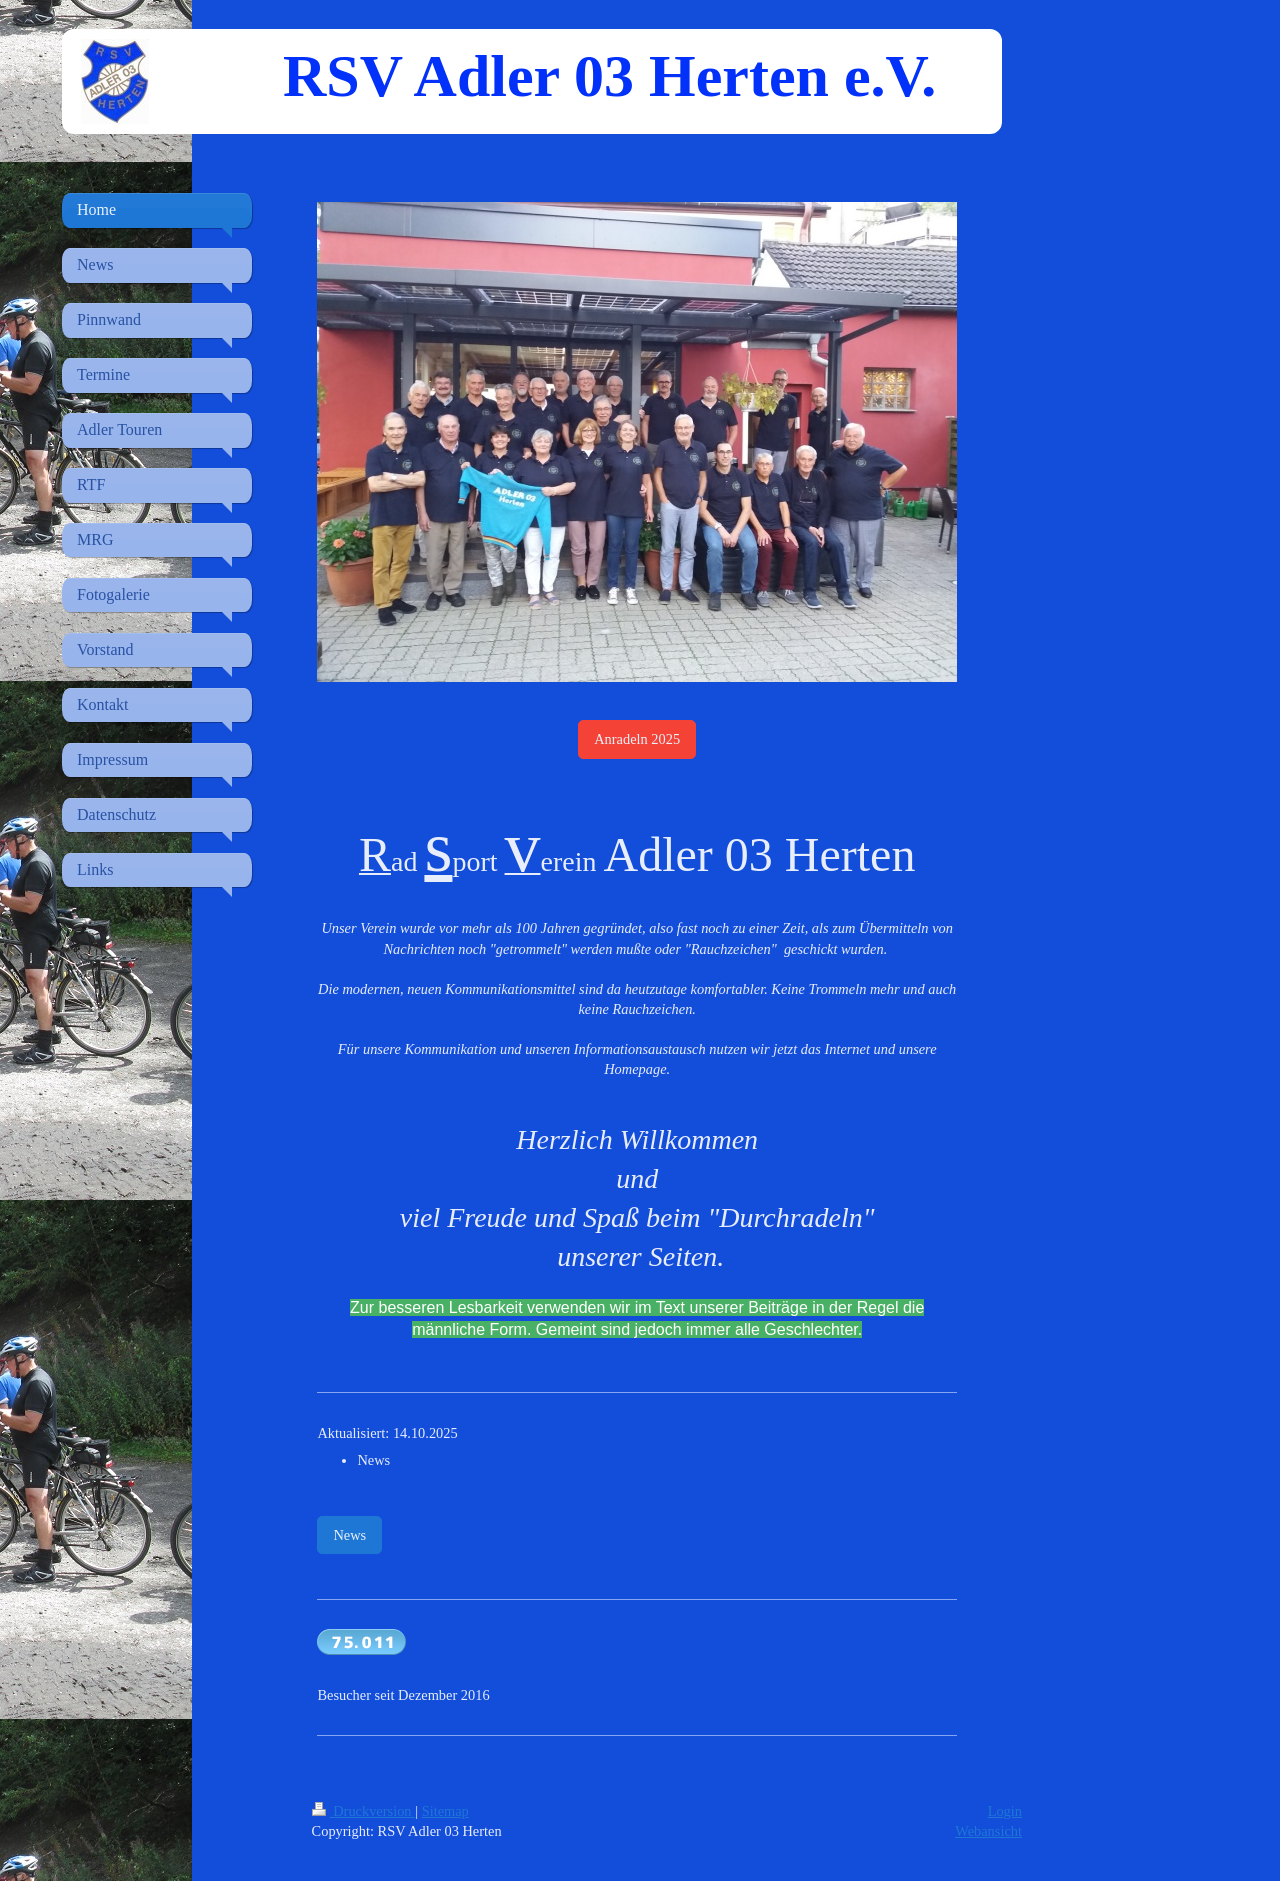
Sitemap (445, 1811)
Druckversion (364, 1811)
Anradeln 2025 (637, 739)
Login (1005, 1811)
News (349, 1535)
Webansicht (988, 1831)
